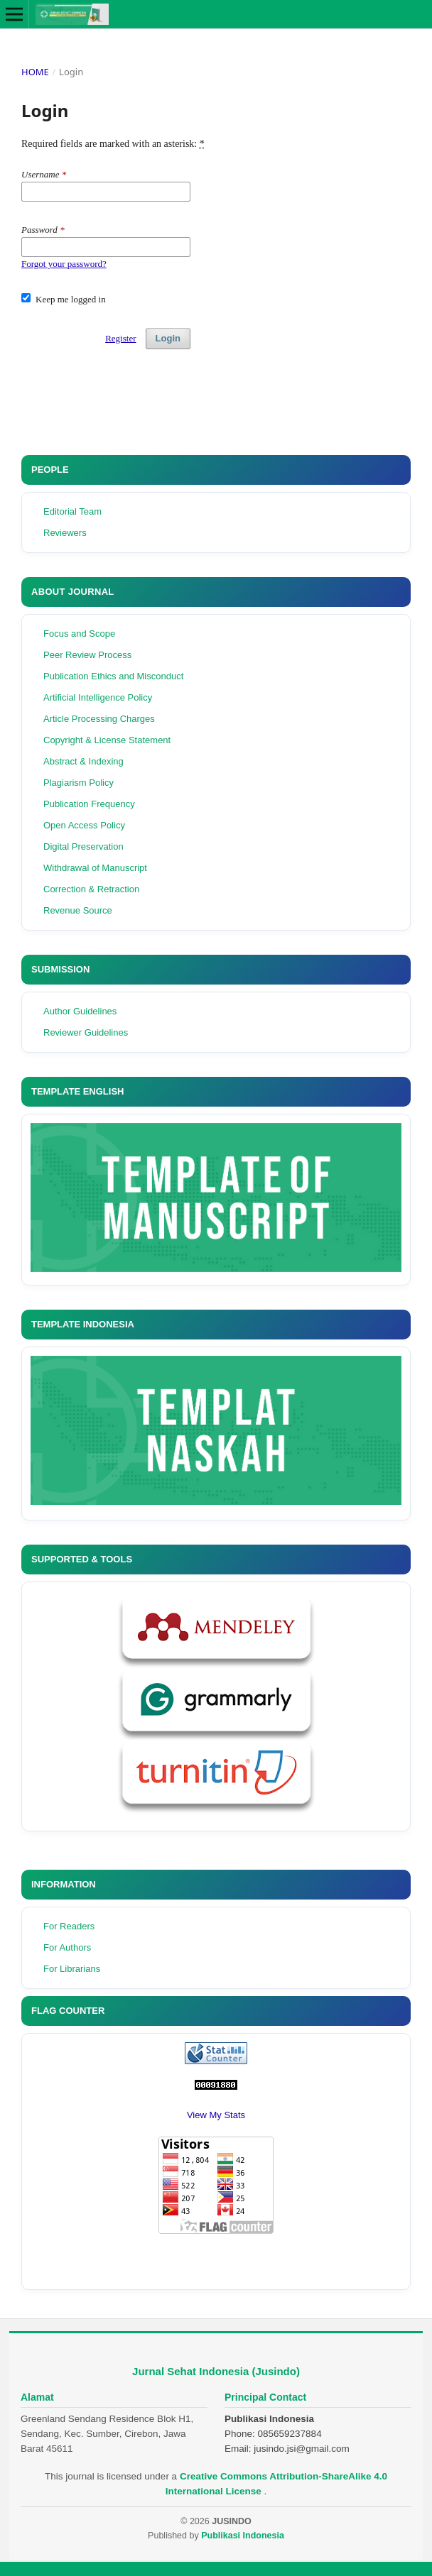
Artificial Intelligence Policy (97, 697)
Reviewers (65, 532)
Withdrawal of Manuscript (95, 867)
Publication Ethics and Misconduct (113, 676)
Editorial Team (72, 511)
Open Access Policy (84, 825)
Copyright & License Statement (107, 740)
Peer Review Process (87, 655)
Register (120, 338)
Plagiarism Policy (78, 782)
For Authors (67, 1947)
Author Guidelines (80, 1011)
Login (168, 338)
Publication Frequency (89, 804)
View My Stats (216, 2115)
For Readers (68, 1926)
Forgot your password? (64, 263)
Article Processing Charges (99, 718)
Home (35, 71)
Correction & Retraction (91, 889)
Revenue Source (77, 910)
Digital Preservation (83, 846)
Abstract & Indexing (83, 761)
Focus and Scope (79, 633)
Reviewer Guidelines (85, 1032)
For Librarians (71, 1968)
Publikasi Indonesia (242, 2536)
